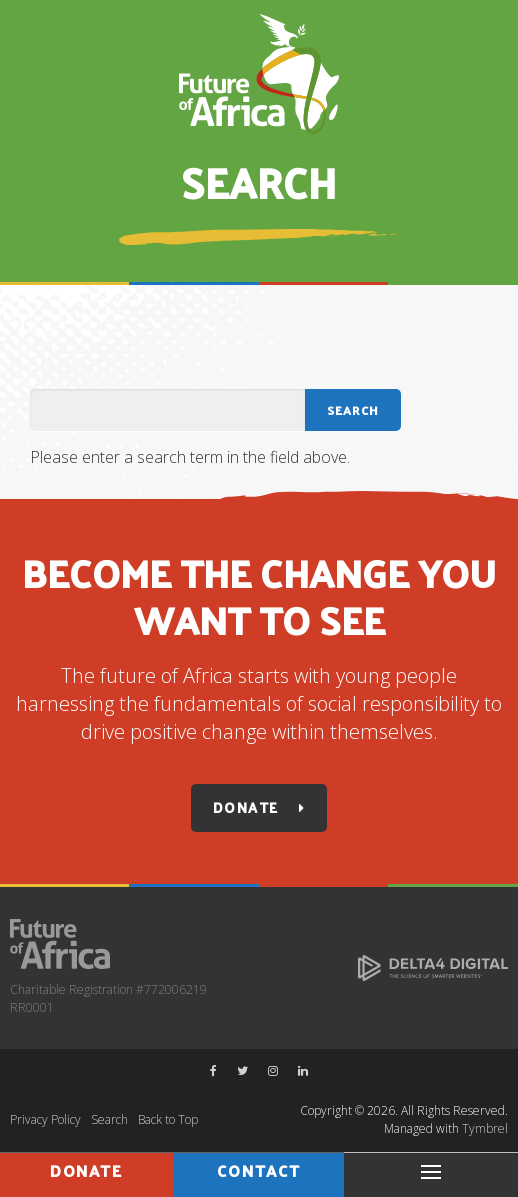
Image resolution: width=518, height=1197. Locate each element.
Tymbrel (485, 1128)
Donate (245, 807)
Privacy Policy (45, 1119)
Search (109, 1119)
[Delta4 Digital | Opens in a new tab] (433, 966)
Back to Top (168, 1119)
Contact (259, 1170)
